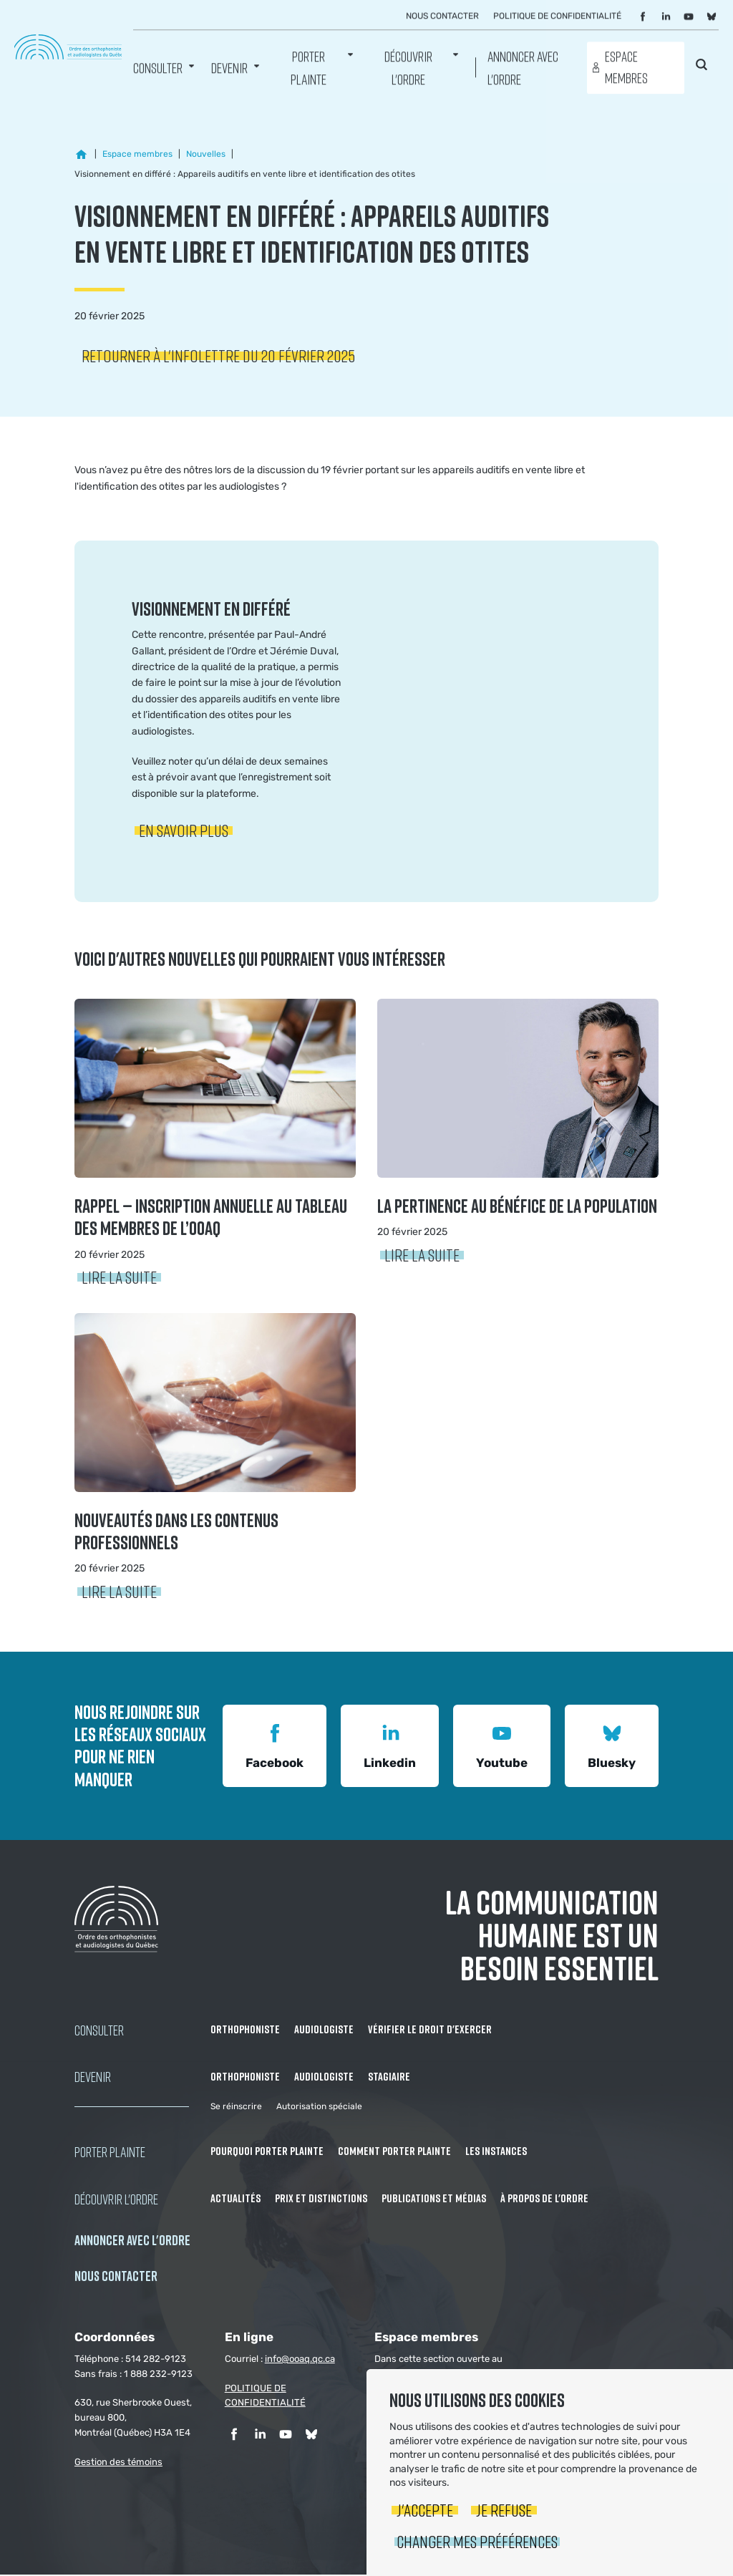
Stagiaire (389, 2078)
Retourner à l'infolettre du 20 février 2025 (218, 357)
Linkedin (390, 1745)
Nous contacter (442, 16)
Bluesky (612, 1745)
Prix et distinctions (321, 2199)
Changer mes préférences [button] (477, 2541)
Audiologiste (324, 2030)
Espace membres (626, 68)
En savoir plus (183, 831)
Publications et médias (434, 2199)
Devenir (229, 68)
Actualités (235, 2199)
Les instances (496, 2153)
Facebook (275, 1745)
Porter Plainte (308, 68)
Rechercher (701, 65)
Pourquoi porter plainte (267, 2153)
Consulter (158, 68)
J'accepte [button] (425, 2509)
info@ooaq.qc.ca (300, 2360)
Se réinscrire (236, 2108)
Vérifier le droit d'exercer (430, 2030)
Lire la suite (119, 1278)
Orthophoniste (245, 2030)
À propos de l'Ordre (544, 2199)
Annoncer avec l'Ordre (522, 68)
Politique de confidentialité (557, 16)
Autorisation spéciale (319, 2108)
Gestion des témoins (118, 2463)
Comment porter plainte (394, 2153)
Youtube (502, 1745)
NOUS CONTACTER (115, 2277)
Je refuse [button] (504, 2509)
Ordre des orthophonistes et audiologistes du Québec (68, 46)
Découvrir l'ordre (408, 68)
